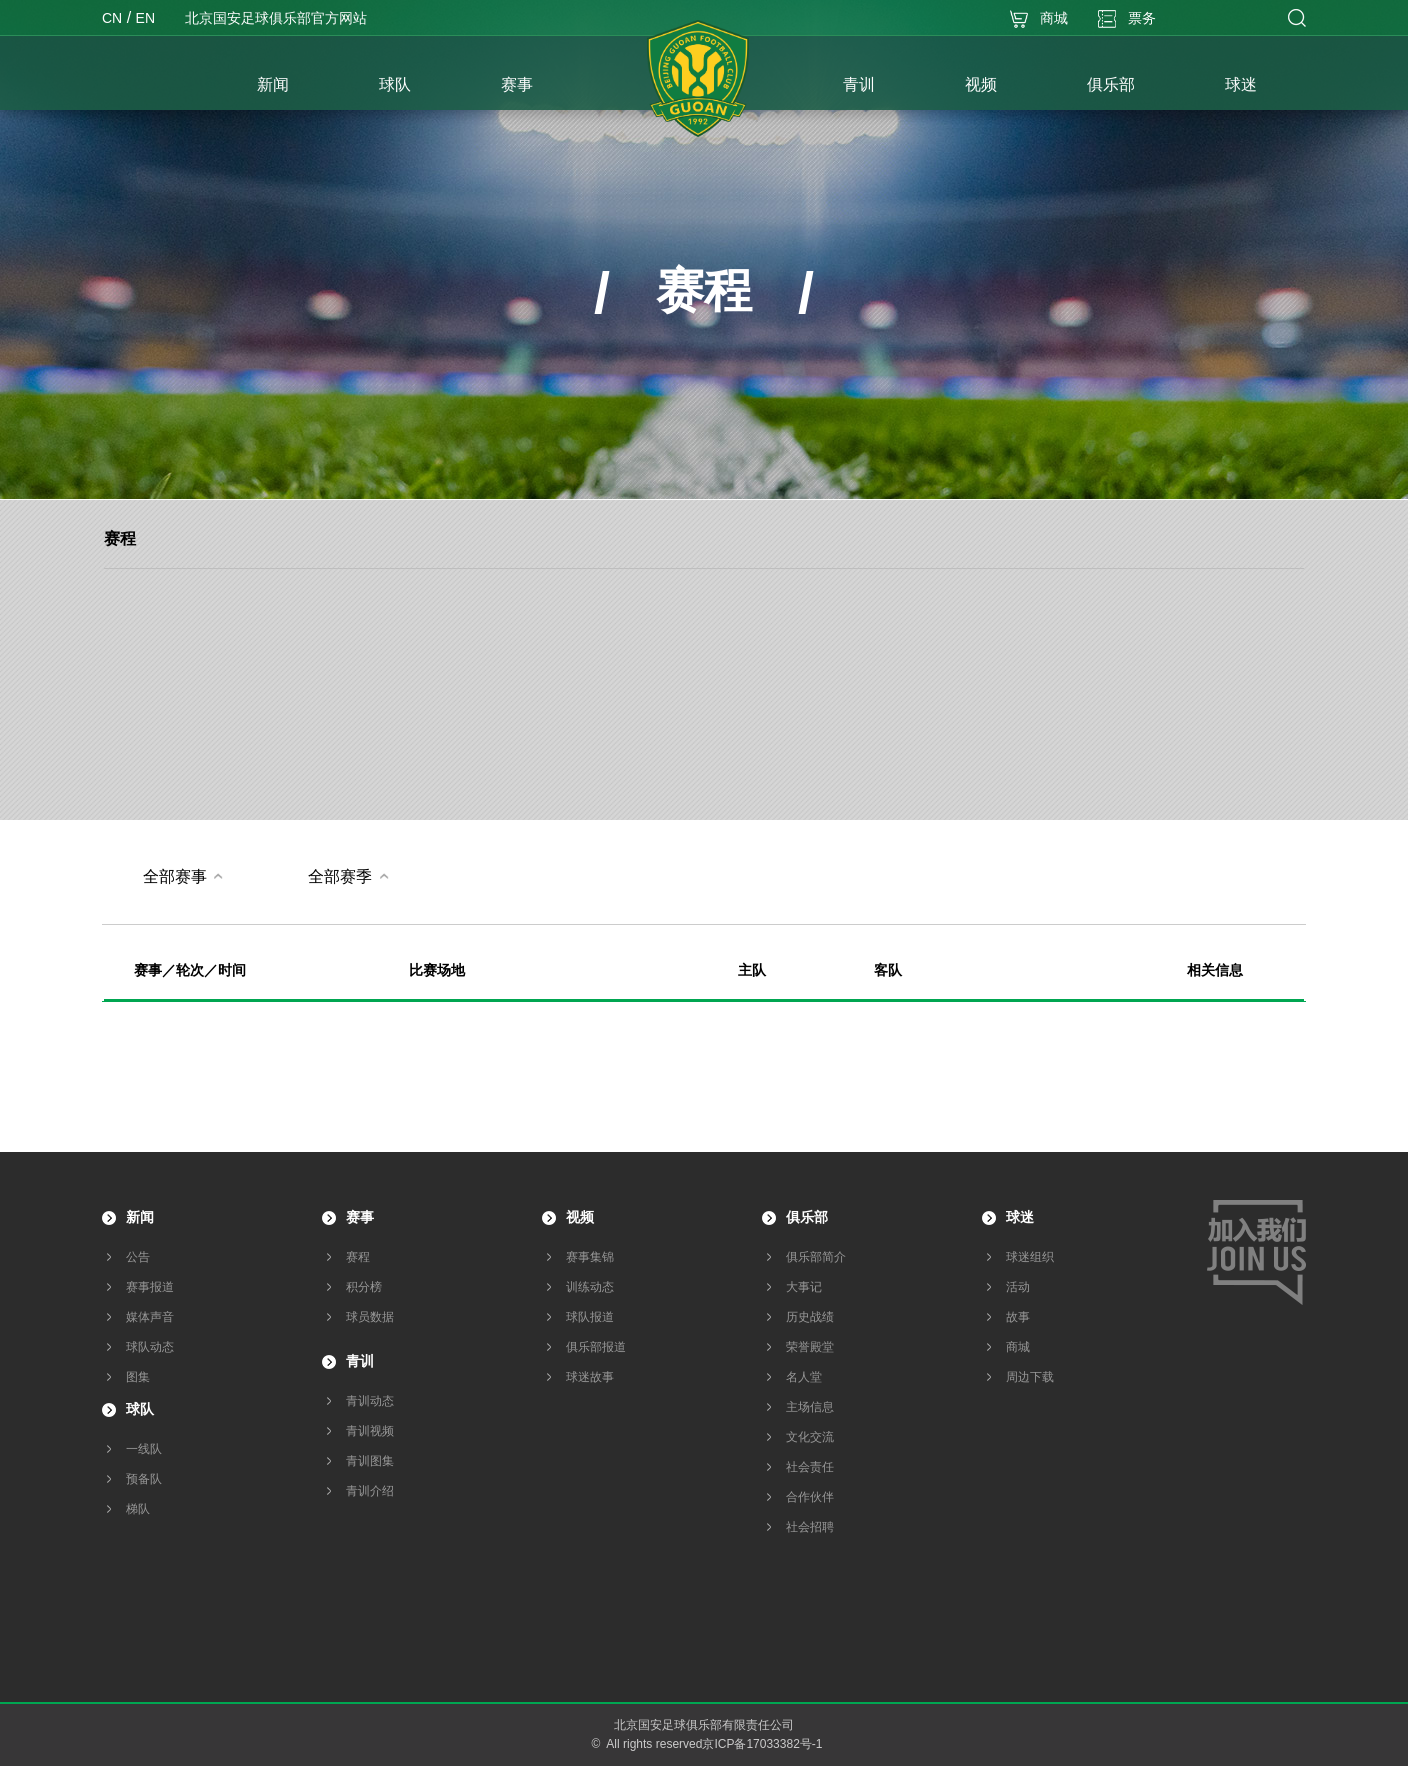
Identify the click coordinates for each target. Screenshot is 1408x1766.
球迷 (1020, 1217)
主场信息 (810, 1407)
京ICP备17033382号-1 (762, 1744)
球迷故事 (590, 1377)
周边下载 (1030, 1377)
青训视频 (370, 1431)
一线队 (144, 1449)
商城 (1018, 1347)
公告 (138, 1257)
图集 (138, 1377)
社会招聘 (810, 1527)
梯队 (138, 1509)
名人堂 (804, 1377)
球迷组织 (1030, 1257)
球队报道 (590, 1317)
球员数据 (370, 1317)
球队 (140, 1409)
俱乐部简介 (816, 1257)
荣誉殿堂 (810, 1347)
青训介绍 (370, 1491)
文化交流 (810, 1437)
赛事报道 (150, 1287)
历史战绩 (810, 1317)
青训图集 (370, 1461)
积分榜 (364, 1287)
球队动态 (150, 1347)
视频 (580, 1217)
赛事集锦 (590, 1257)
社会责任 (810, 1467)
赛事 (360, 1217)
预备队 (144, 1479)
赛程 (120, 538)
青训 (360, 1361)
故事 (1018, 1317)
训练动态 (590, 1287)
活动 (1018, 1287)
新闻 (140, 1217)
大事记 (804, 1287)
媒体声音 (150, 1317)
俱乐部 (807, 1217)
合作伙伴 (810, 1497)
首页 (157, 87)
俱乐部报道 (596, 1347)
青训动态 (370, 1401)
